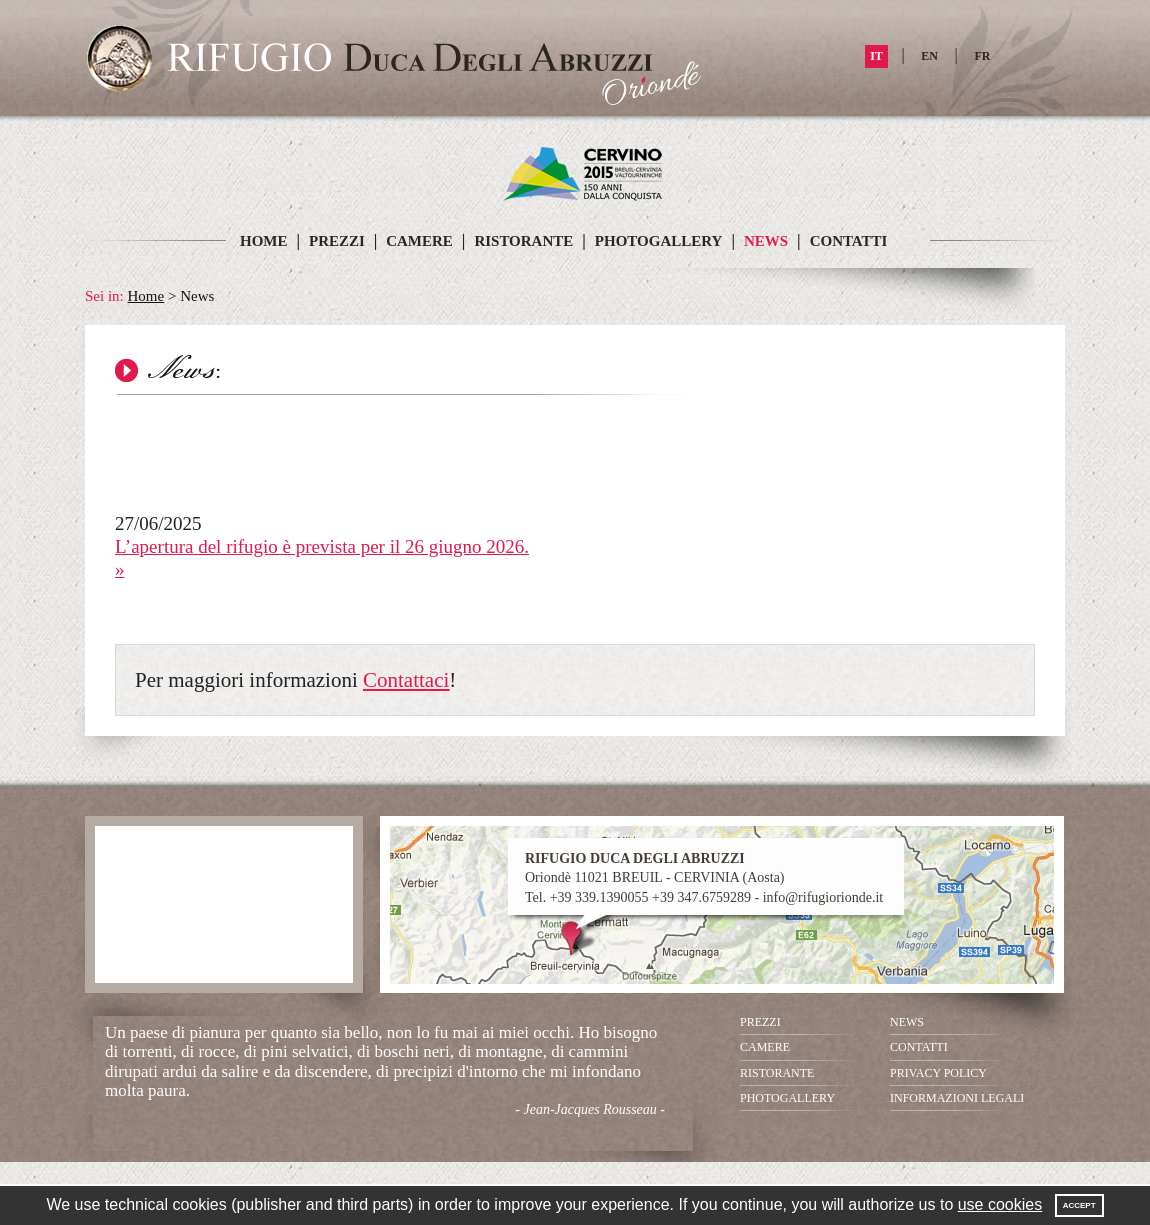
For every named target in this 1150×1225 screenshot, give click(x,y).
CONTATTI (849, 241)
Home (146, 296)
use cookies (1000, 1204)
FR (983, 56)
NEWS (766, 241)
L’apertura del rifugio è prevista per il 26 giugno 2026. (322, 546)
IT (876, 56)
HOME (264, 241)
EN (929, 56)
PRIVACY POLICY (938, 1073)
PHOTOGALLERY (659, 241)
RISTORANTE (523, 241)
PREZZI (339, 241)
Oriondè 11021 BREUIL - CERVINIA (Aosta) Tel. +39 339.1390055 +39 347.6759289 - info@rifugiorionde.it (704, 877)
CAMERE (419, 241)
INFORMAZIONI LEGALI (957, 1098)
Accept (1079, 1205)
